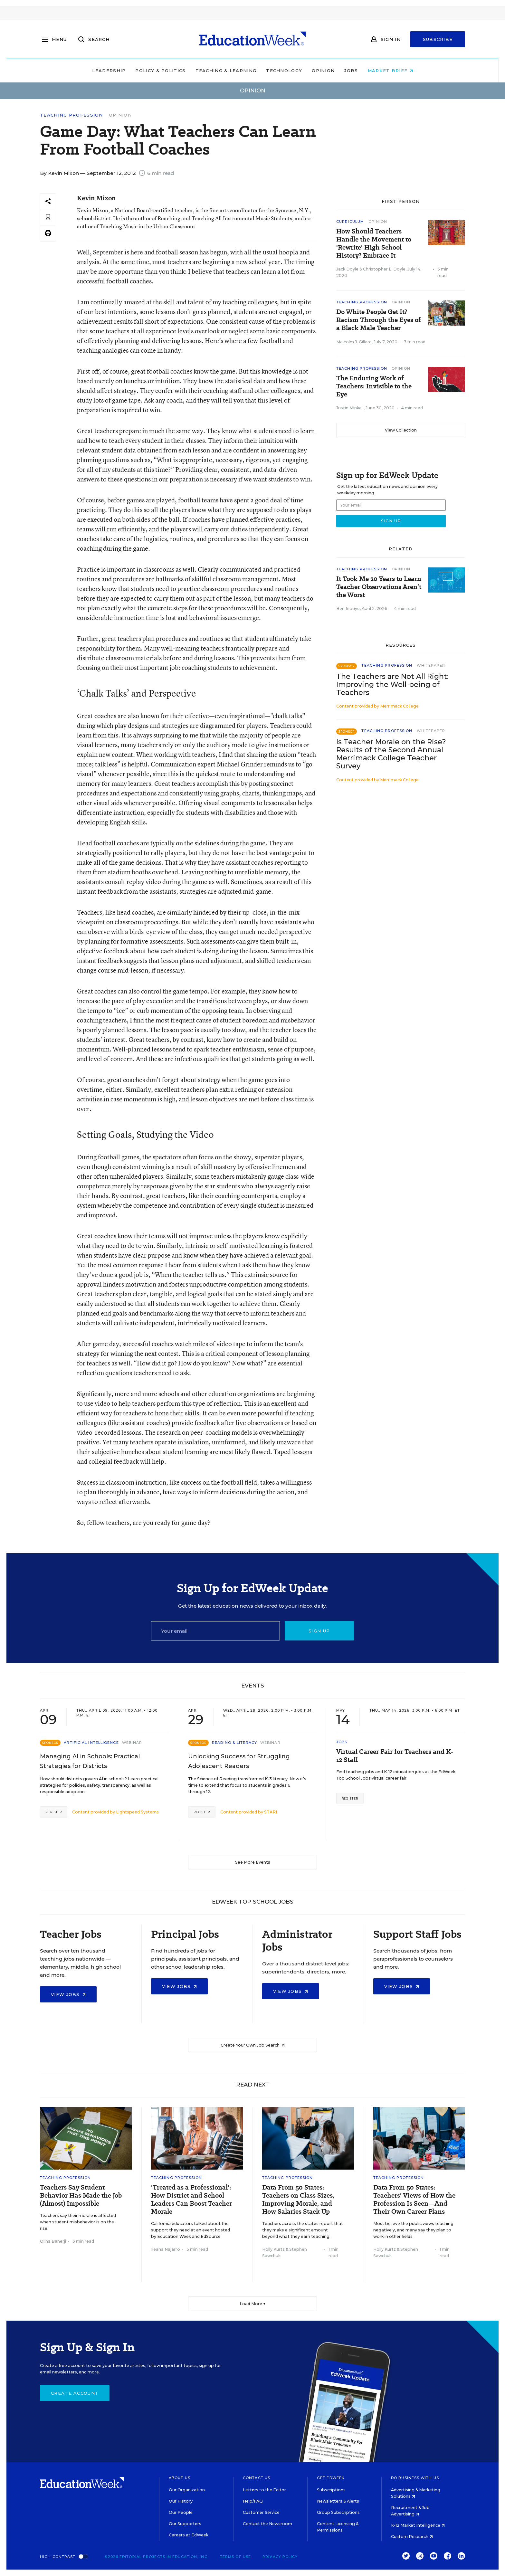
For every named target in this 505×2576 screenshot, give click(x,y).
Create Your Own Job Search (253, 2045)
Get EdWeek (331, 2478)
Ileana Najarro (165, 2249)
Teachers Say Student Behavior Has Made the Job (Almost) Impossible (81, 2195)
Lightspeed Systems (137, 1812)
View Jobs (68, 1994)
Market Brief (390, 70)
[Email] (215, 1630)
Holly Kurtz (273, 2249)
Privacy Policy (280, 2556)
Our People (181, 2512)
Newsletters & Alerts (338, 2501)
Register (53, 1812)
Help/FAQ (253, 2501)
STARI (270, 1812)
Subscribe (438, 39)
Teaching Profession (71, 115)
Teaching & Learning (226, 70)
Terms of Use (235, 2556)
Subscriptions (331, 2489)
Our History (181, 2501)
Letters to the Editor (264, 2489)
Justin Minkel (350, 407)
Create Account (75, 2393)
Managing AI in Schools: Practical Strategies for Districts (90, 1761)
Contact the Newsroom (267, 2523)
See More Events (252, 1862)
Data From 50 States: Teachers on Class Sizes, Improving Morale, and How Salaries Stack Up (298, 2199)
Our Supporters (185, 2523)
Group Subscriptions (338, 2512)
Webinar (132, 1742)
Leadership (109, 70)
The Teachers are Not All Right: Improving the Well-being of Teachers (392, 684)
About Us (179, 2478)
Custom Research (412, 2536)
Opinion (323, 70)
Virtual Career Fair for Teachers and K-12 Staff (394, 1756)
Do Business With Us (415, 2478)
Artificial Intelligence (91, 1742)
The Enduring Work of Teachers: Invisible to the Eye (374, 386)
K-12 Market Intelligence (418, 2525)
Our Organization (187, 2489)
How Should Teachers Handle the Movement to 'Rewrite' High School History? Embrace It (373, 243)
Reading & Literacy (234, 1742)
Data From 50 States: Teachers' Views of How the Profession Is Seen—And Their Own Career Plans (414, 2199)
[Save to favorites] (48, 217)
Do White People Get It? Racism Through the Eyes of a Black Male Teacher (378, 320)
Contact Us (256, 2478)
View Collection (401, 430)
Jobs (351, 70)
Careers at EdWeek (188, 2535)
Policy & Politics (160, 70)
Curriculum (350, 221)
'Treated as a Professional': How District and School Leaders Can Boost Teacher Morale (191, 2199)
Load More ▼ (253, 2303)
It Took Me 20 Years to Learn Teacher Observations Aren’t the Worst (378, 587)
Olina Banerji (53, 2241)
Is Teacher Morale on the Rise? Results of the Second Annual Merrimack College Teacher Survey (391, 754)
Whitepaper (431, 665)
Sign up (319, 1630)
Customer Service (261, 2512)
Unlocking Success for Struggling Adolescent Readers (239, 1761)
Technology (284, 70)
